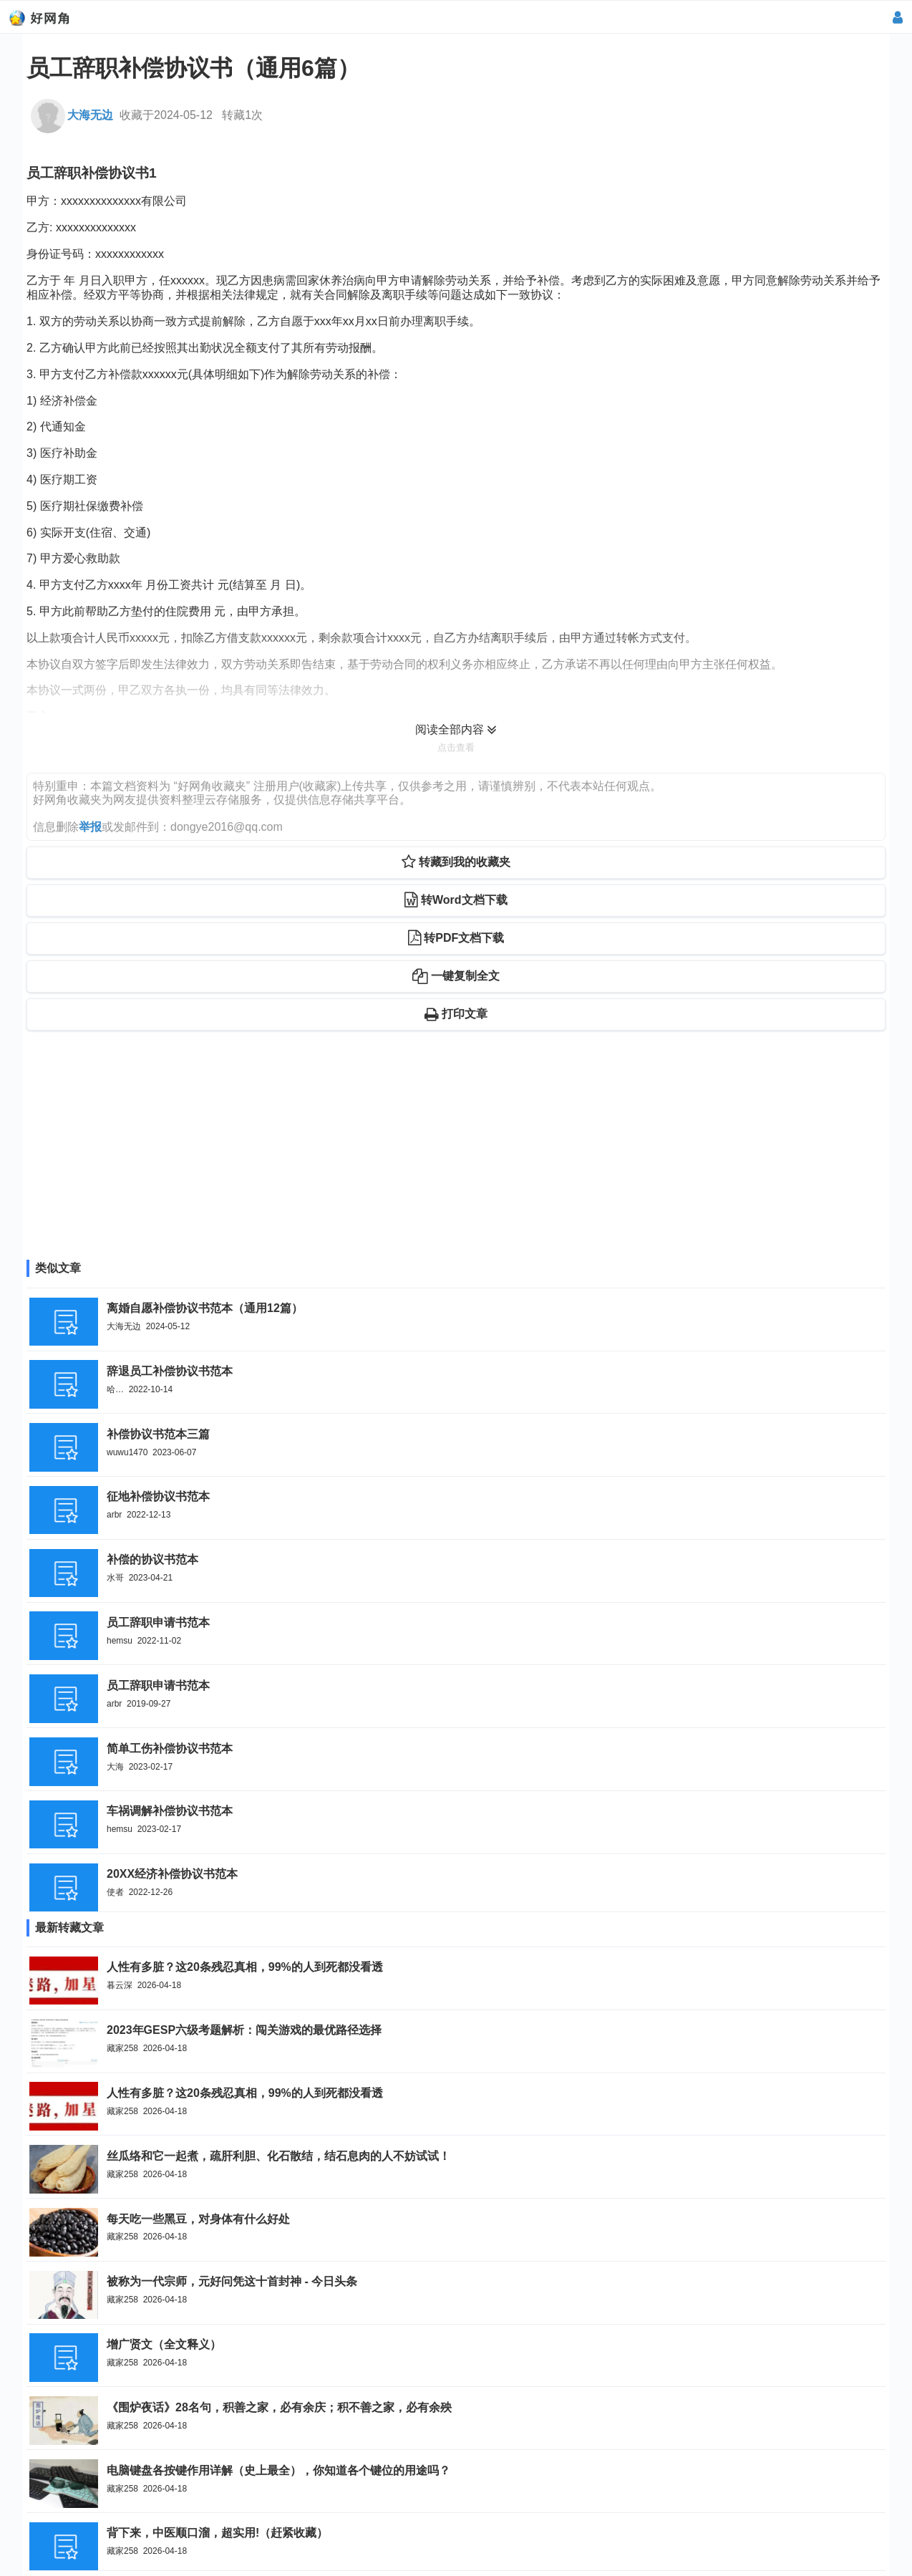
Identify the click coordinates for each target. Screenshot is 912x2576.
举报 (90, 827)
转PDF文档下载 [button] (456, 938)
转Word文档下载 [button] (455, 900)
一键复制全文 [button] (455, 976)
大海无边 (72, 115)
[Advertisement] (456, 1153)
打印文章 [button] (456, 1014)
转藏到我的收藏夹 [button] (456, 862)
